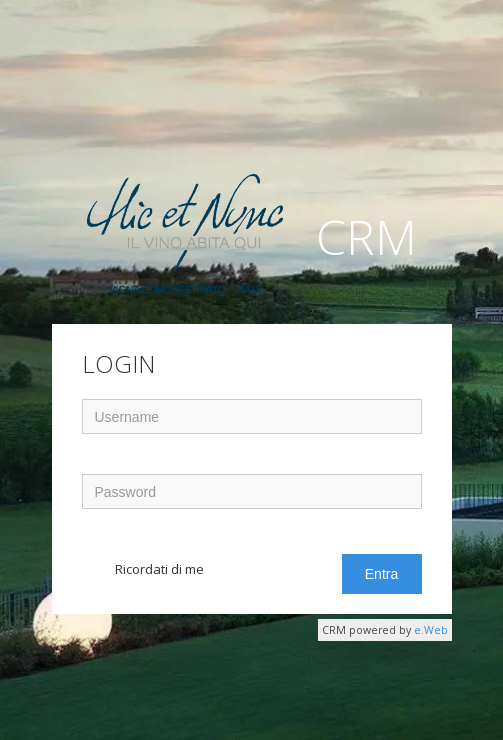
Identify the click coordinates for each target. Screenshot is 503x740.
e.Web (431, 630)
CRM (252, 241)
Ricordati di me (159, 569)
